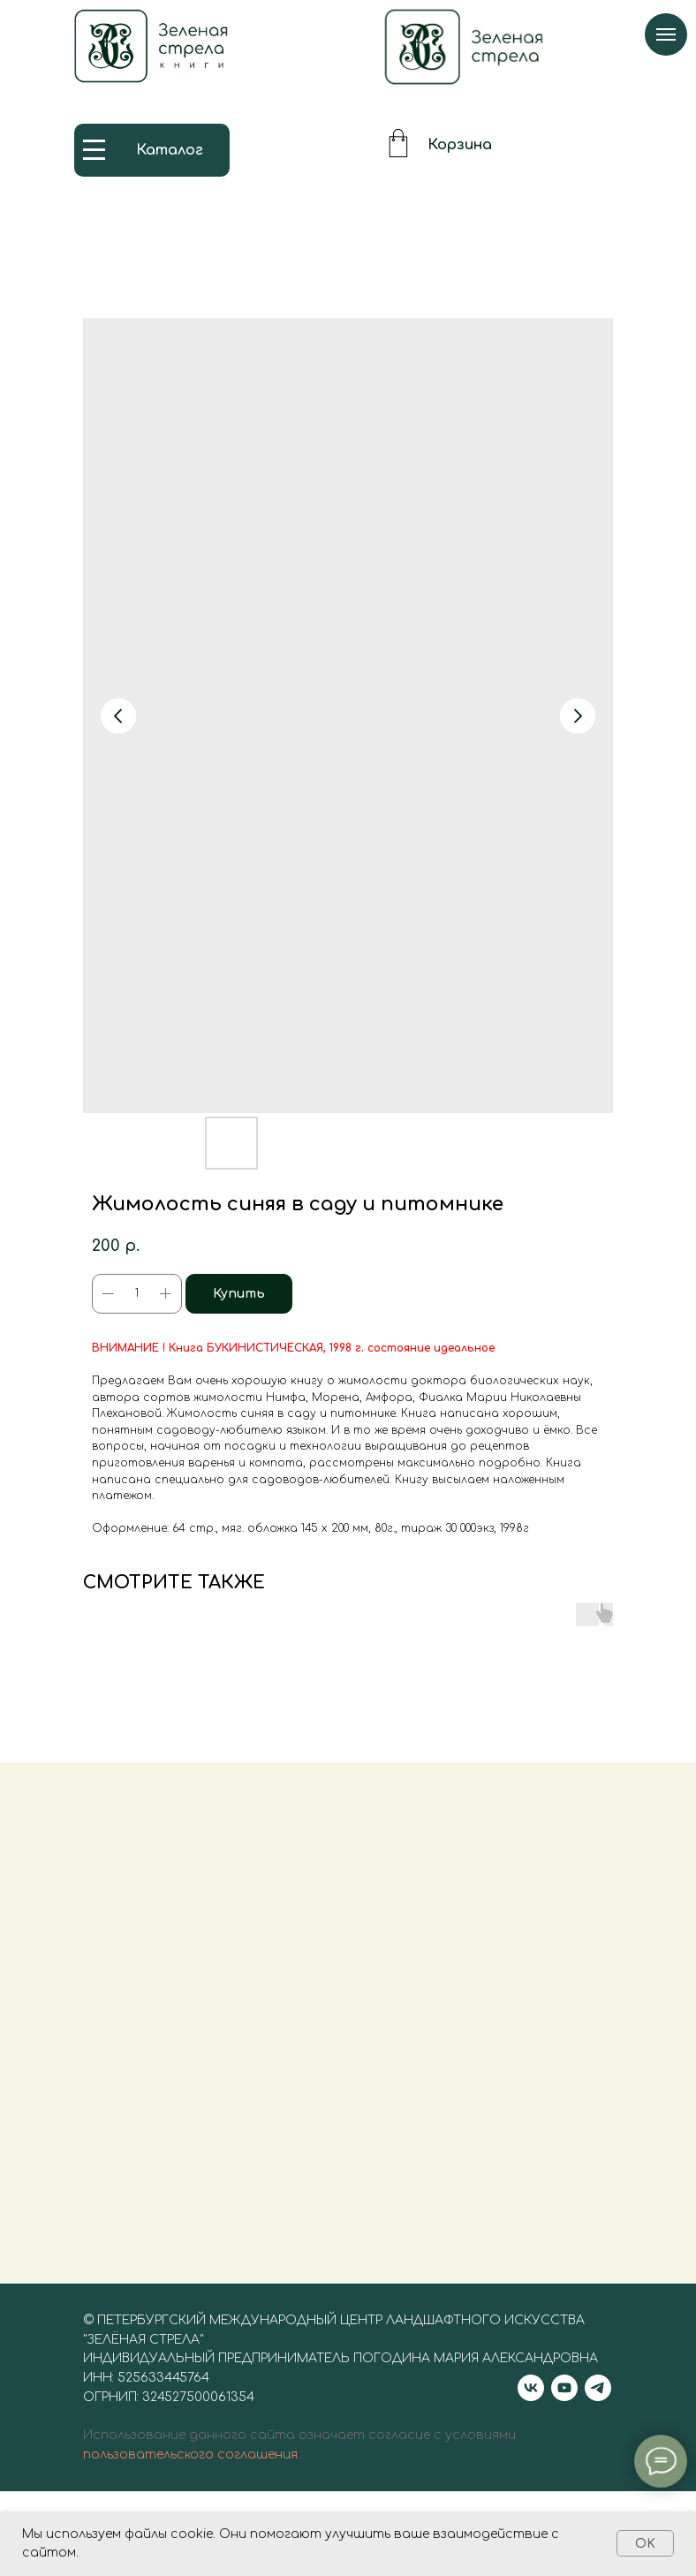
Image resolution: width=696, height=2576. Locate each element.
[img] (464, 47)
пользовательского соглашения (190, 2475)
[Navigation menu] (666, 34)
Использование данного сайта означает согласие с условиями (299, 2456)
